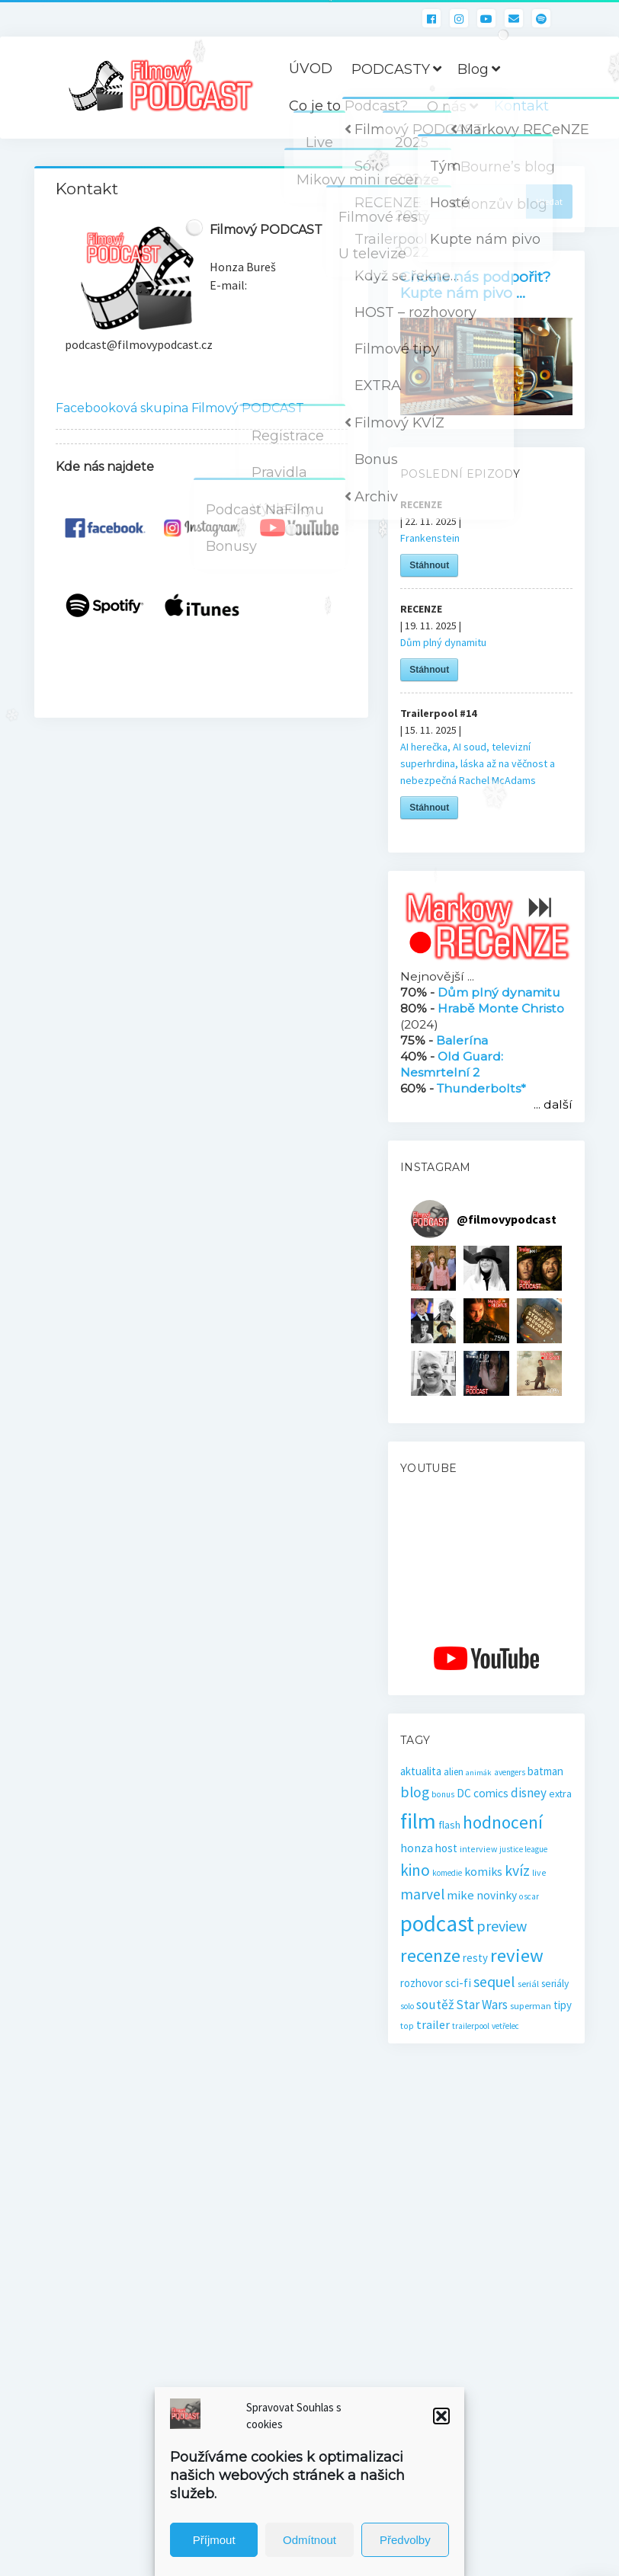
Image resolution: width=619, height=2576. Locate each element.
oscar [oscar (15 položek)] (529, 1896)
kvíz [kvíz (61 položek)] (517, 1870)
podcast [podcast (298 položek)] (437, 1923)
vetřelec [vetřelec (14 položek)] (505, 2026)
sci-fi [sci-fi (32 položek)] (458, 1982)
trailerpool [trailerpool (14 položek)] (470, 2026)
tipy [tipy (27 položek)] (562, 2005)
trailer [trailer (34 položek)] (433, 2024)
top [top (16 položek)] (407, 2025)
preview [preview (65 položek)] (501, 1925)
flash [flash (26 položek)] (449, 1825)
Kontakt (521, 106)
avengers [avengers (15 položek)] (509, 1772)
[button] (441, 2416)
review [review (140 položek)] (517, 1955)
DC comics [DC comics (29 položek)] (482, 1793)
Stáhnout (429, 565)
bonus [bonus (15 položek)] (442, 1794)
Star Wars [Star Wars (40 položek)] (482, 2004)
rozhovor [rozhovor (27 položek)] (421, 1983)
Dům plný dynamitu (443, 642)
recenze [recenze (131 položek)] (430, 1955)
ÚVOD (310, 68)
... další (553, 1104)
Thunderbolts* (481, 1088)
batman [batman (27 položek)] (545, 1771)
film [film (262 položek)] (418, 1821)
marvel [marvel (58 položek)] (422, 1894)
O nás (447, 106)
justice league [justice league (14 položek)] (523, 1849)
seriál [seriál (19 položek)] (528, 1983)
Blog (473, 69)
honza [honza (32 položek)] (416, 1847)
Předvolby (405, 2539)
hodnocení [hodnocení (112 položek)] (503, 1822)
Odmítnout (309, 2539)
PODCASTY (390, 69)
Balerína (462, 1040)
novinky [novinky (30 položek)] (496, 1895)
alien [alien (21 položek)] (453, 1771)
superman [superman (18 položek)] (530, 2005)
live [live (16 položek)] (539, 1872)
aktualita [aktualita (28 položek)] (420, 1771)
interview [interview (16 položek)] (478, 1848)
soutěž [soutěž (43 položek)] (435, 2004)
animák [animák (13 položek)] (479, 1773)
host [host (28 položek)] (446, 1848)
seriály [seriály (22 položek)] (555, 1983)
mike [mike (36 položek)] (460, 1895)
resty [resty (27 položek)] (475, 1957)
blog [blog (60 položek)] (414, 1792)
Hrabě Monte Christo (501, 1008)
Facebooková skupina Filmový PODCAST (180, 408)
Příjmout (214, 2539)
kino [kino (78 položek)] (415, 1870)
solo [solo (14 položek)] (407, 2006)
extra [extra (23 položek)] (560, 1793)
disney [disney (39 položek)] (529, 1792)
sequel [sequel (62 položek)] (494, 1982)
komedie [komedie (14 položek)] (447, 1872)
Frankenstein (430, 538)
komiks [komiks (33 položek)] (483, 1871)
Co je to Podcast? (348, 106)
